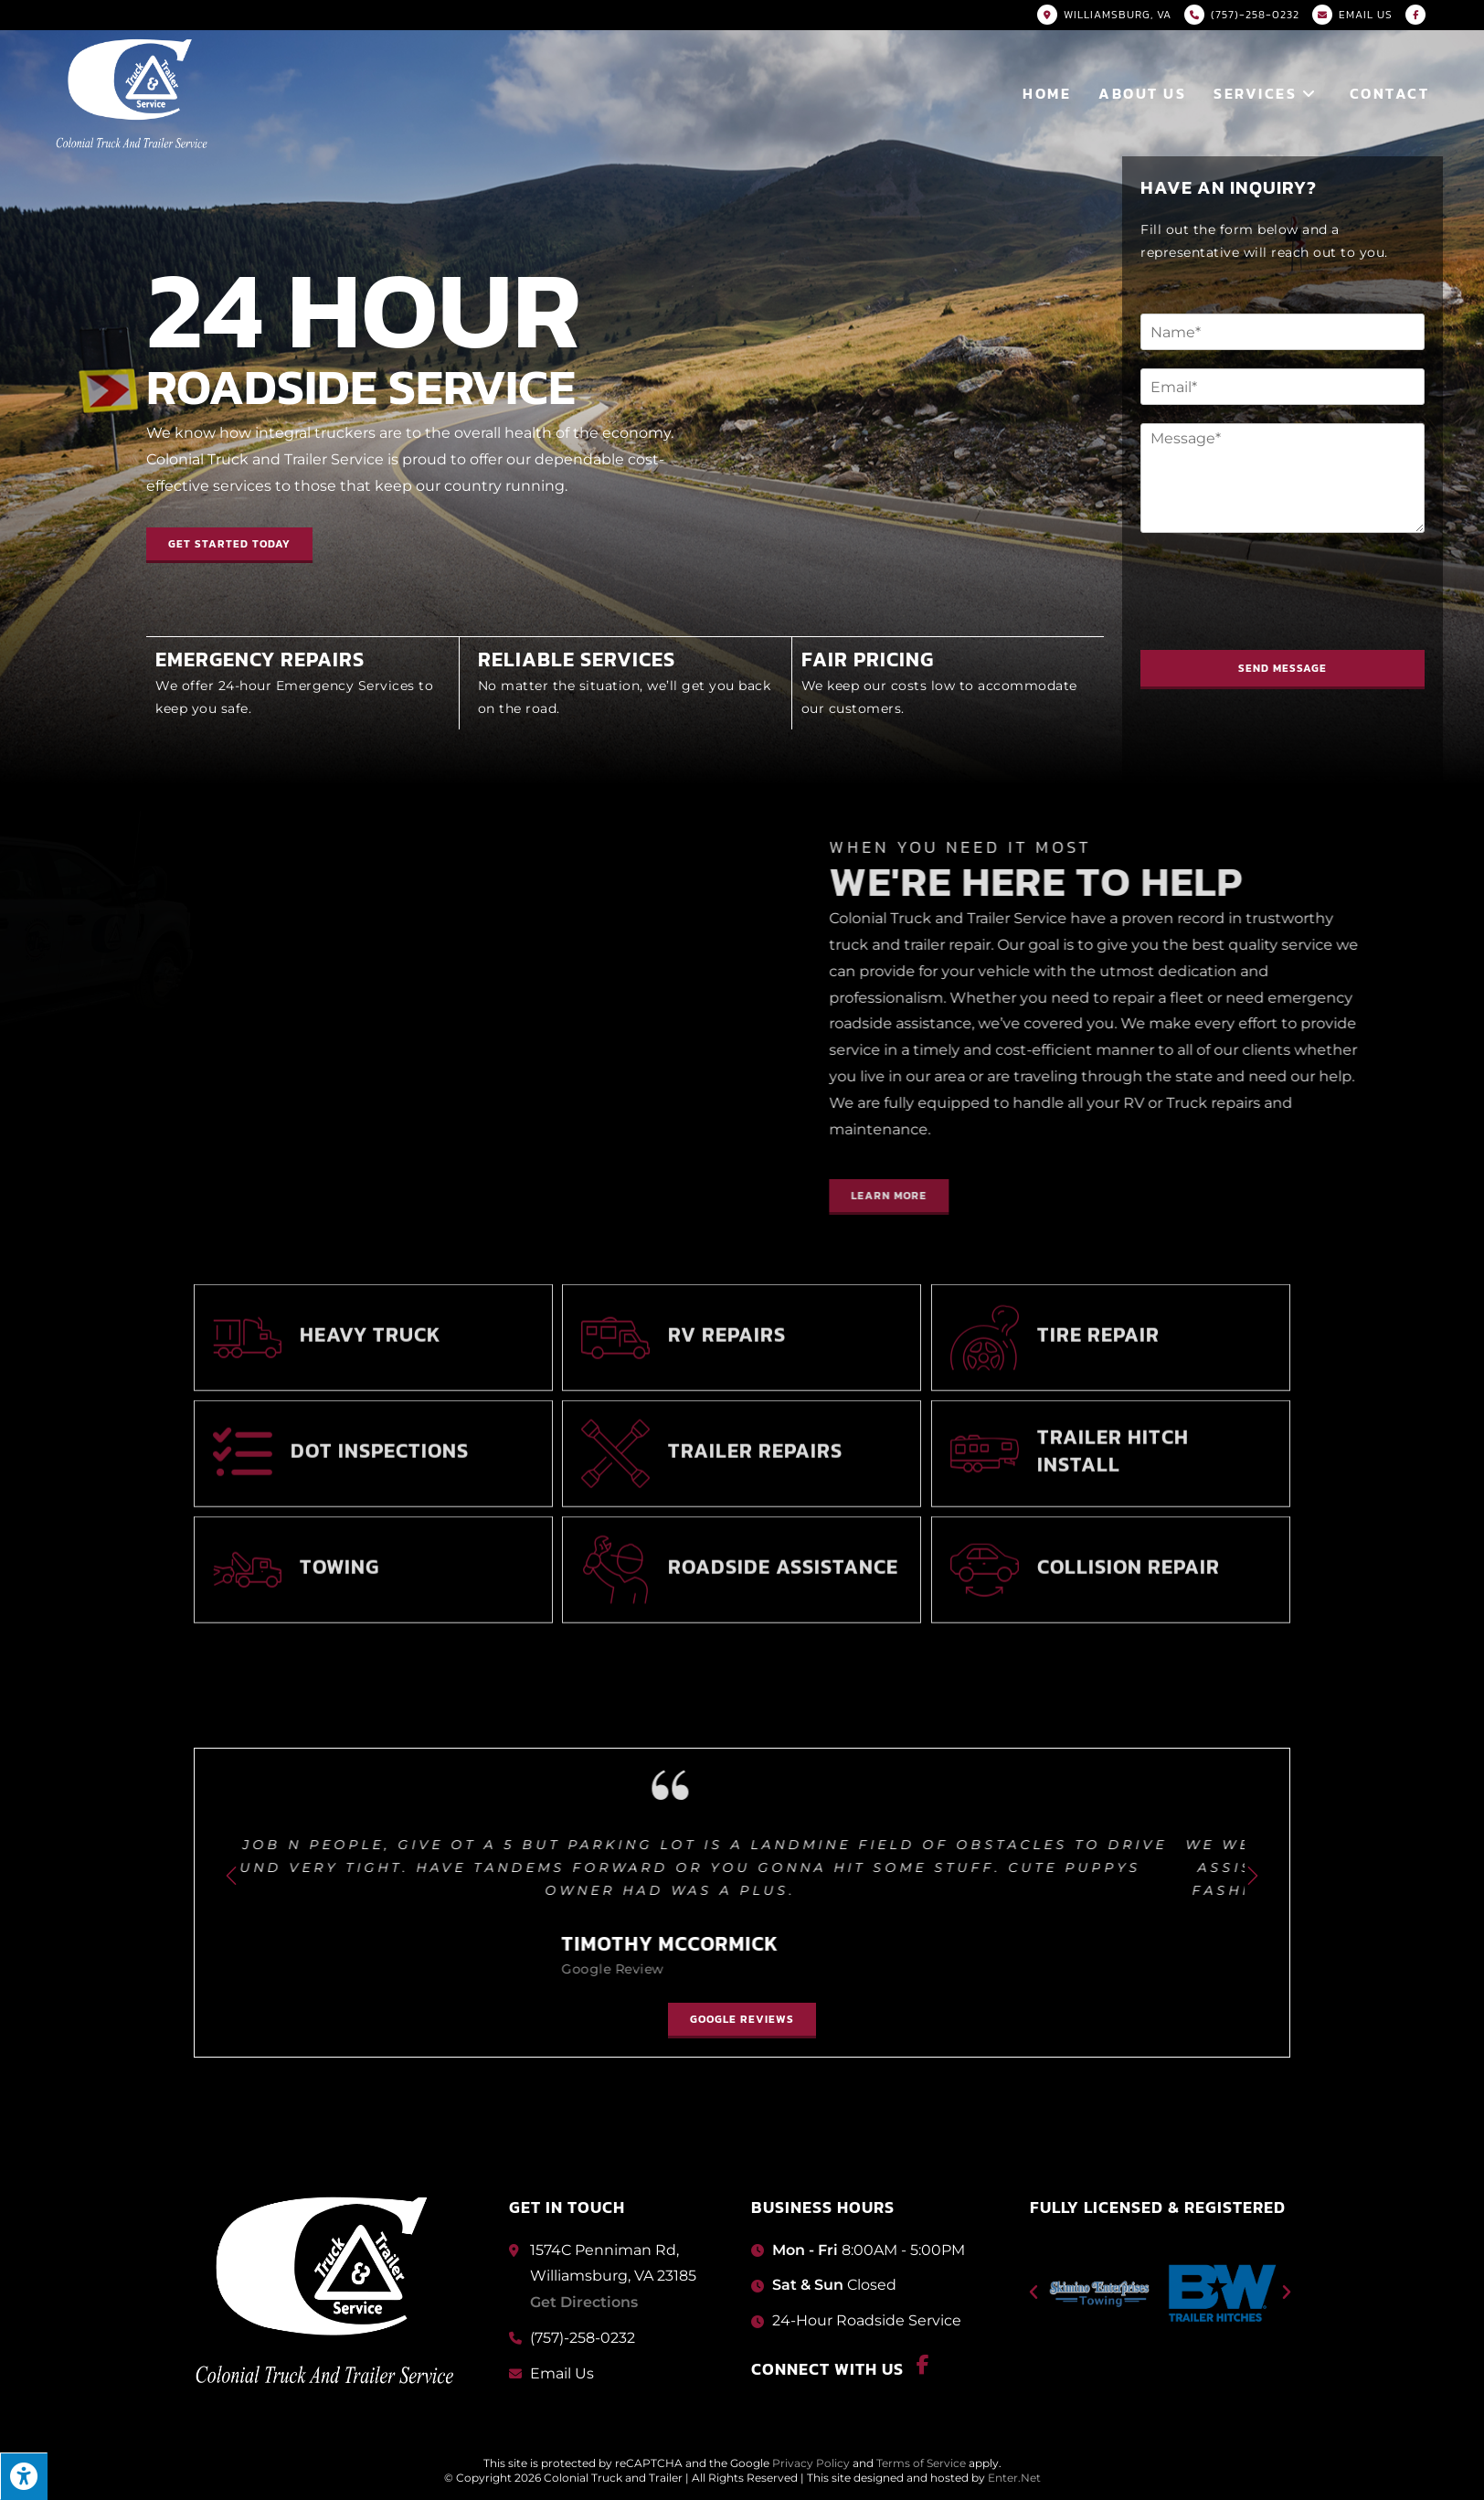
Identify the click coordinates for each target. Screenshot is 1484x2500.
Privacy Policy (811, 2463)
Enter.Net (1014, 2477)
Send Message (1294, 668)
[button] (1355, 1197)
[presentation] (1291, 619)
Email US (1366, 14)
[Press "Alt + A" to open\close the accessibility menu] (24, 2476)
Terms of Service (921, 2463)
